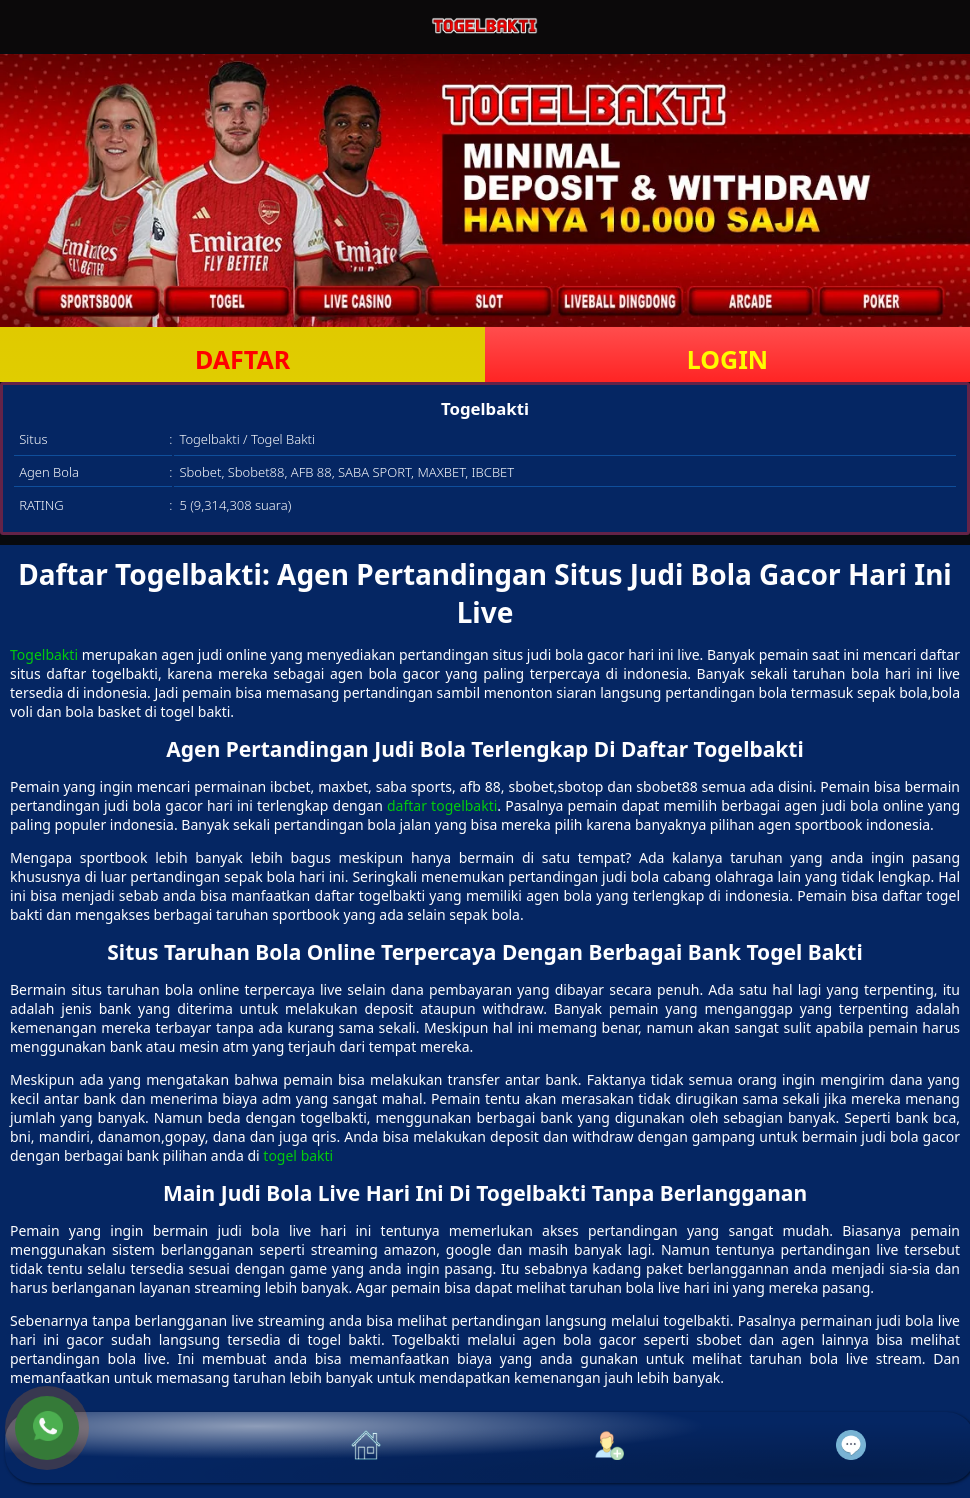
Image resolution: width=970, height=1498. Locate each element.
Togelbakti (44, 654)
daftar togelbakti (442, 805)
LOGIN (727, 359)
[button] (126, 1447)
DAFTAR (242, 359)
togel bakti (298, 1155)
